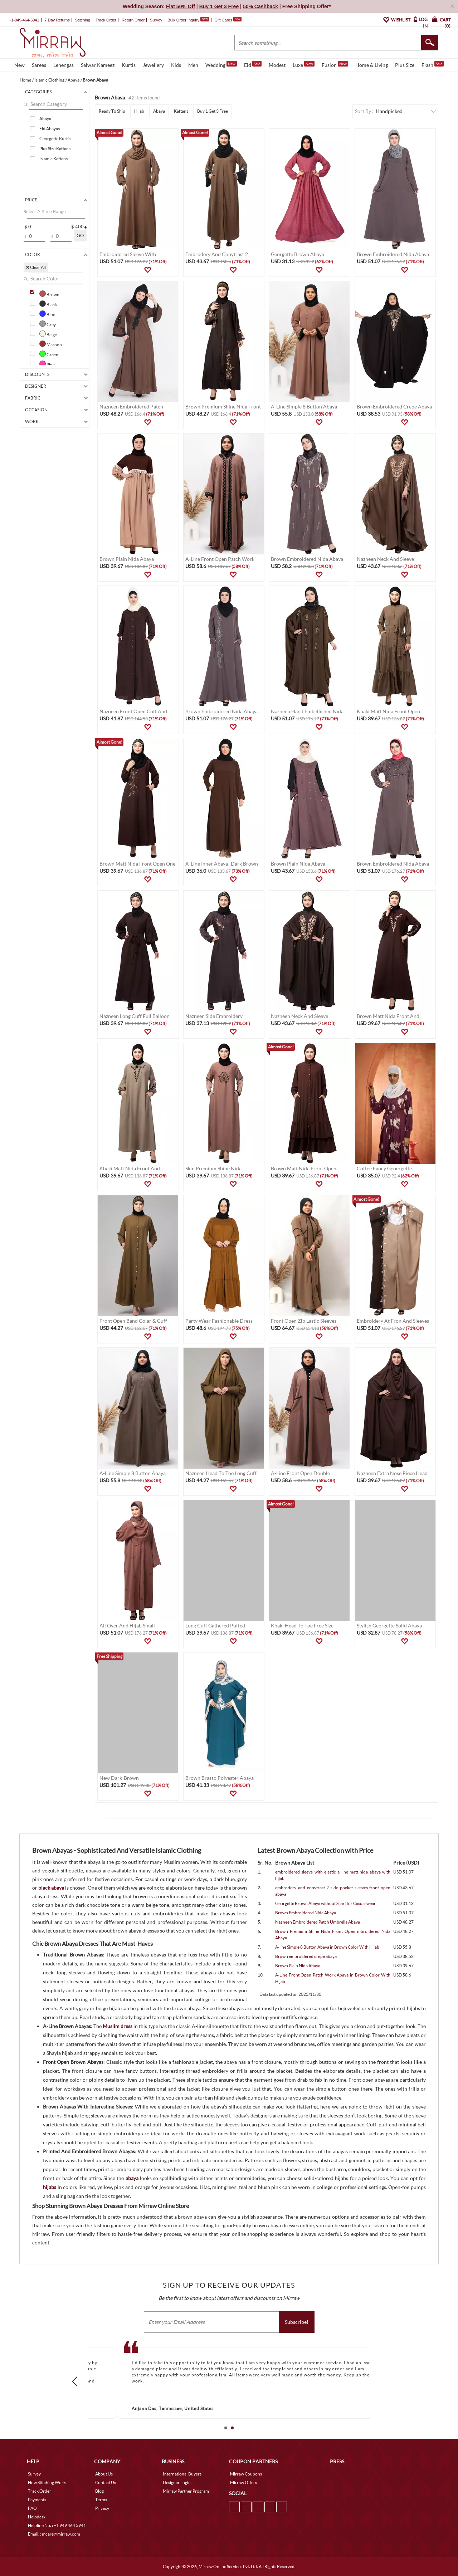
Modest (277, 65)
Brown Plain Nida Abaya (297, 1965)
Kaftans (181, 111)
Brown (49, 293)
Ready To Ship (112, 111)
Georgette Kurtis (54, 138)
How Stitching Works (47, 2482)
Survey (156, 20)
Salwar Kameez (97, 65)
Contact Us (105, 2482)
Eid (253, 64)
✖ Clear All (36, 267)
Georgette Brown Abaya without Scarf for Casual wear (325, 1903)
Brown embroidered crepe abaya (306, 1956)
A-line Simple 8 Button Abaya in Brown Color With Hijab (327, 1947)
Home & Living (371, 65)
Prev (77, 2381)
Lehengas (63, 65)
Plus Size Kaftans (54, 148)
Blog (99, 2491)
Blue (47, 313)
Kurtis (129, 65)
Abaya (45, 118)
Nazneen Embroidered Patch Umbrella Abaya (317, 1922)
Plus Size (404, 65)
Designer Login (177, 2482)
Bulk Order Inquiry (183, 20)
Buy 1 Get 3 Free (212, 111)
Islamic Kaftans (53, 158)
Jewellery (153, 65)
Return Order (133, 20)
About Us (104, 2474)
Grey (47, 323)
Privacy (102, 2508)
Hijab (139, 111)
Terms (101, 2499)
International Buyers (182, 2474)
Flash (433, 64)
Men (193, 65)
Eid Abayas (49, 128)
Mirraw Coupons (246, 2474)
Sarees (39, 65)
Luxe (304, 64)
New (19, 65)
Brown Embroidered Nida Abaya (305, 1912)
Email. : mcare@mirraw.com (54, 2534)
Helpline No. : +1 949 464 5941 (57, 2525)
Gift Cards (228, 20)
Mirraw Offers (243, 2482)
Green (48, 354)
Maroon (50, 344)
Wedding (221, 64)
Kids (176, 65)
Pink (47, 364)
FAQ (32, 2508)
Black (48, 303)
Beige (48, 333)
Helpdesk (36, 2516)
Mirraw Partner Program (186, 2491)
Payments (37, 2499)
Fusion (335, 64)
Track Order (106, 20)
